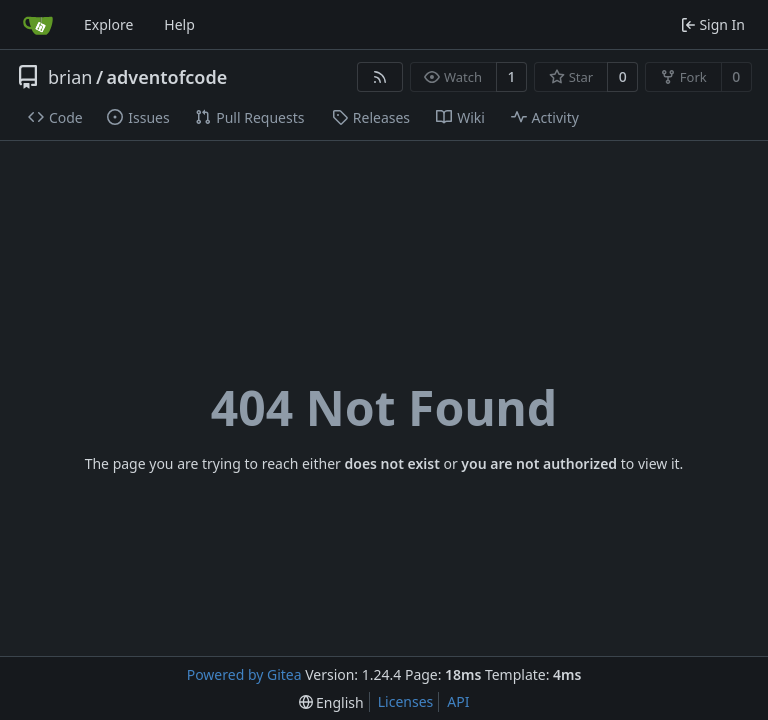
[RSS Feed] (380, 77)
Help (179, 24)
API (458, 701)
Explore (108, 24)
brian (70, 77)
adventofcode (167, 77)
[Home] (38, 25)
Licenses (406, 701)
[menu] (331, 702)
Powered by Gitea (244, 674)
